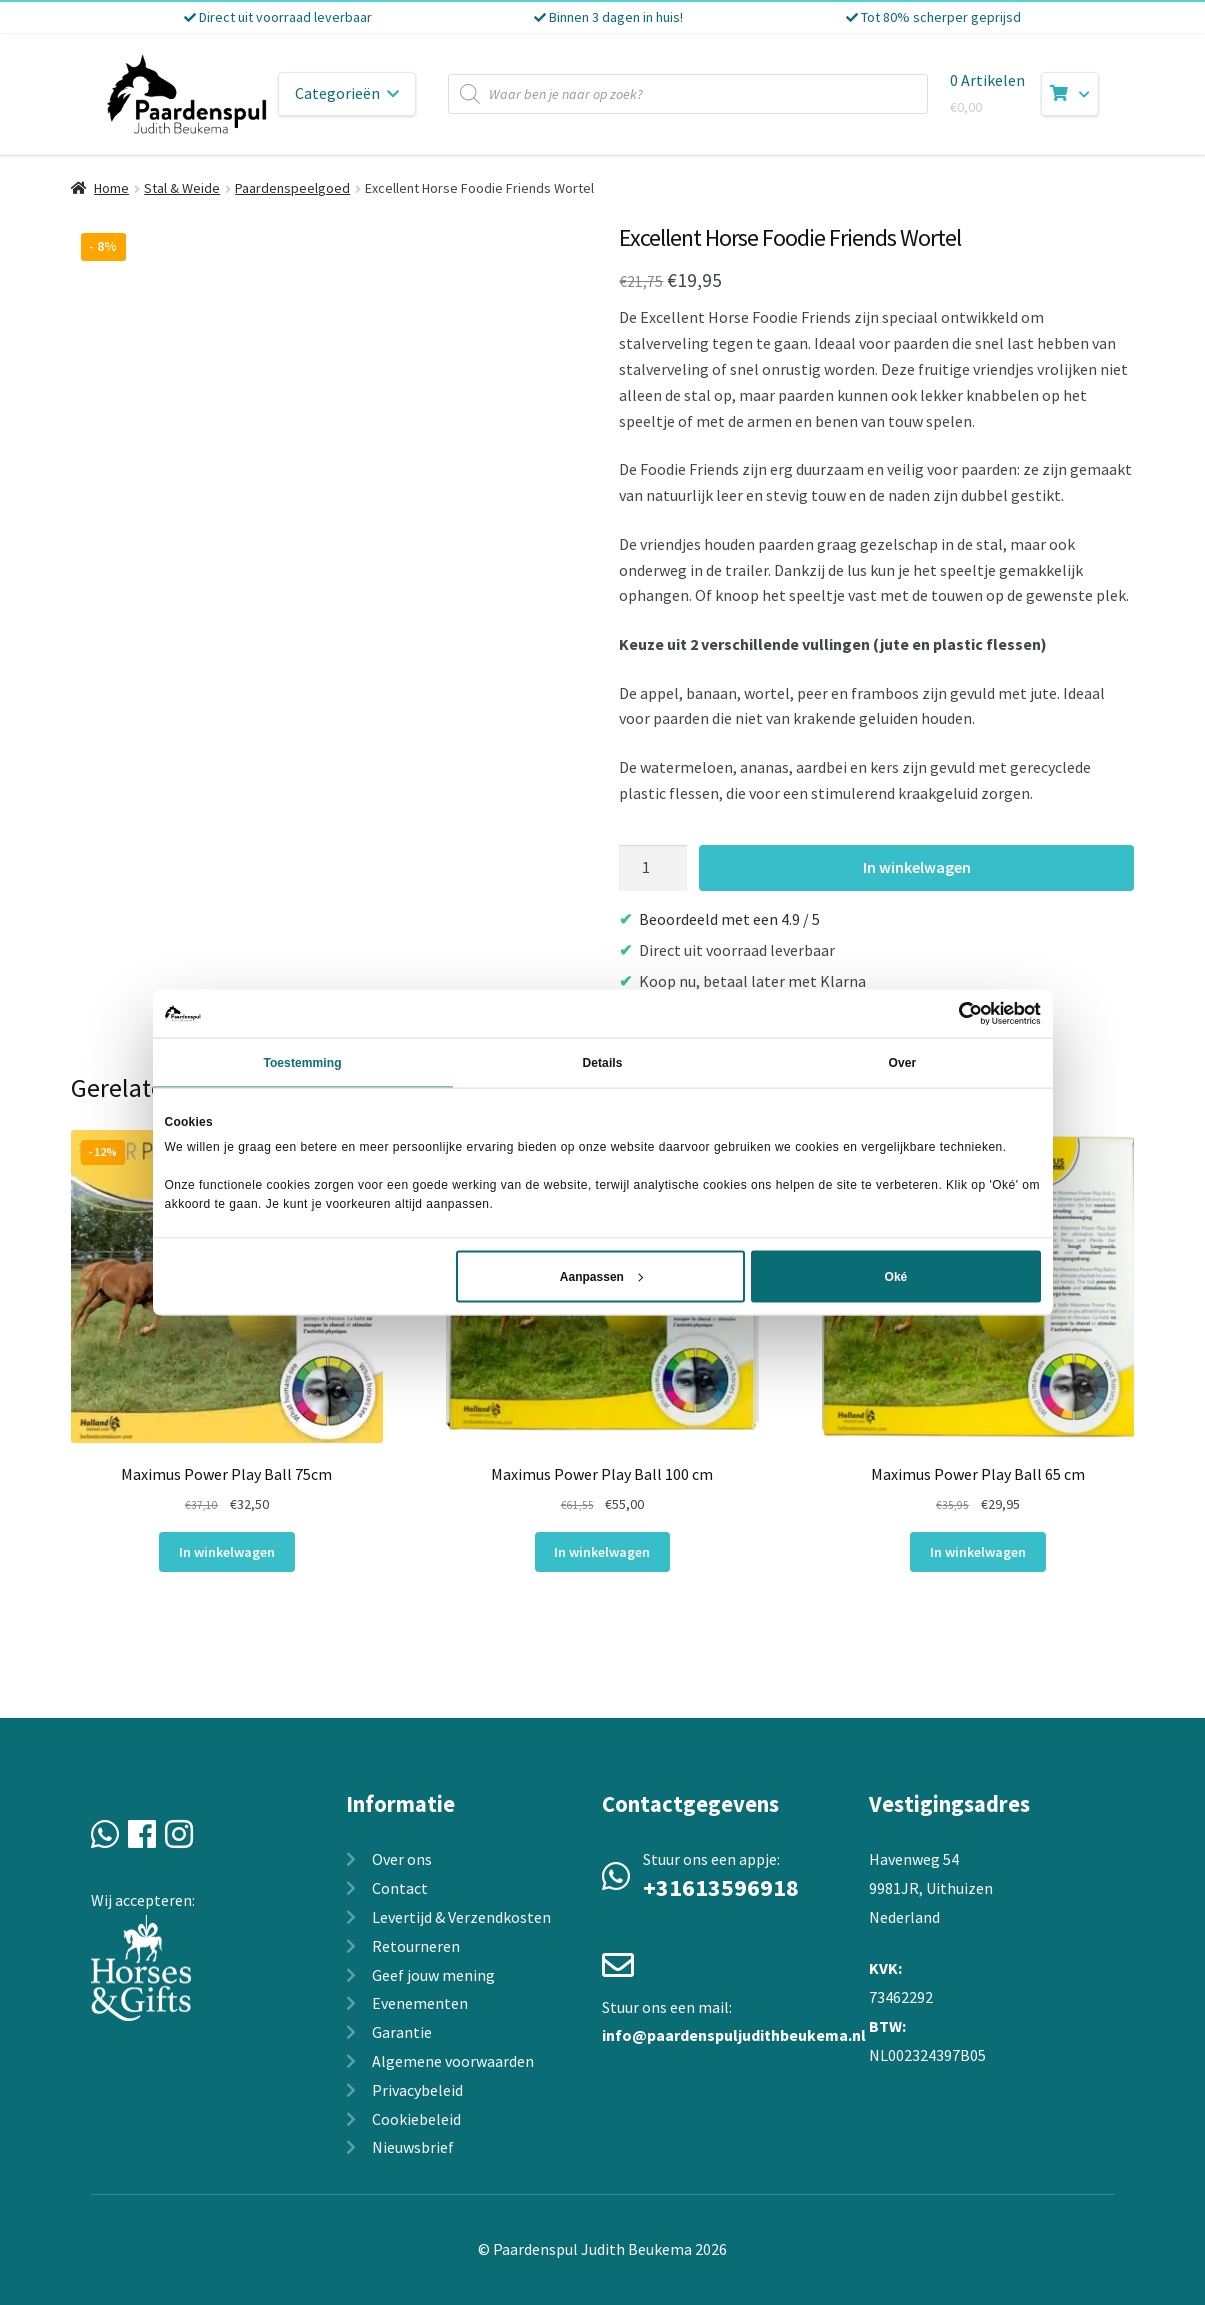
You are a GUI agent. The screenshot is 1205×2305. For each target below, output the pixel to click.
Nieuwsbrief (413, 2147)
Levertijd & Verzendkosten (461, 1917)
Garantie (402, 2032)
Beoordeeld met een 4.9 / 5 (729, 919)
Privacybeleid (417, 2090)
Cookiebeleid (416, 2119)
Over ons (402, 1859)
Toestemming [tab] (302, 1062)
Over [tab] (903, 1062)
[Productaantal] (653, 868)
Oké (896, 1277)
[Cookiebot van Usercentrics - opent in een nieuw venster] (953, 1013)
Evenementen (420, 2003)
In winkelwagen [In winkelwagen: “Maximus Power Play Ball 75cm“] (227, 1552)
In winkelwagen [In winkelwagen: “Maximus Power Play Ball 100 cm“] (602, 1552)
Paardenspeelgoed (292, 188)
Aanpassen (601, 1277)
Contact (400, 1888)
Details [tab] (602, 1062)
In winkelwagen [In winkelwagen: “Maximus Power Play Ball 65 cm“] (978, 1552)
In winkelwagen (917, 867)
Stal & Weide (182, 188)
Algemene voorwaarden (453, 2061)
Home (111, 188)
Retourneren (416, 1946)
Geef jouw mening (433, 1975)
